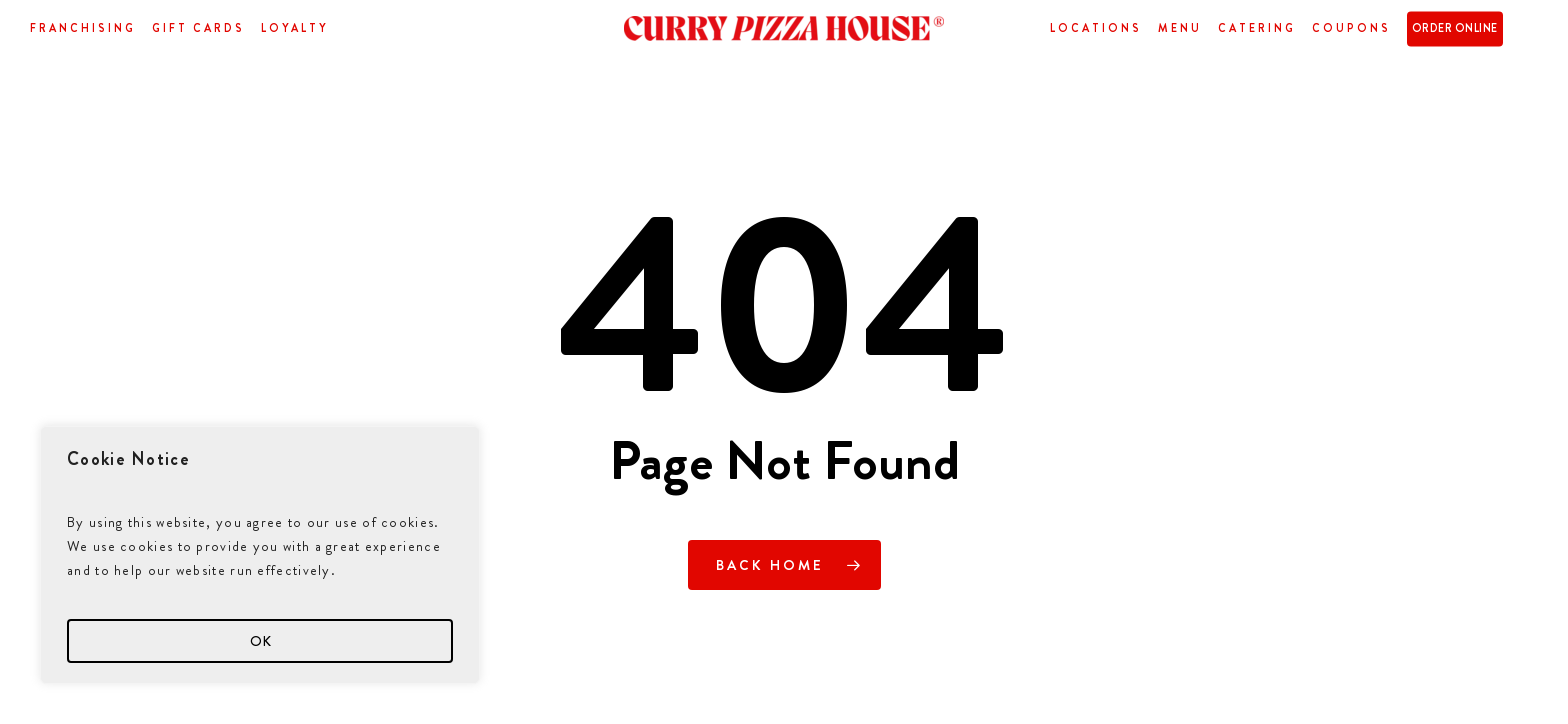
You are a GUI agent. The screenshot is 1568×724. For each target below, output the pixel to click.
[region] (260, 555)
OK (260, 641)
